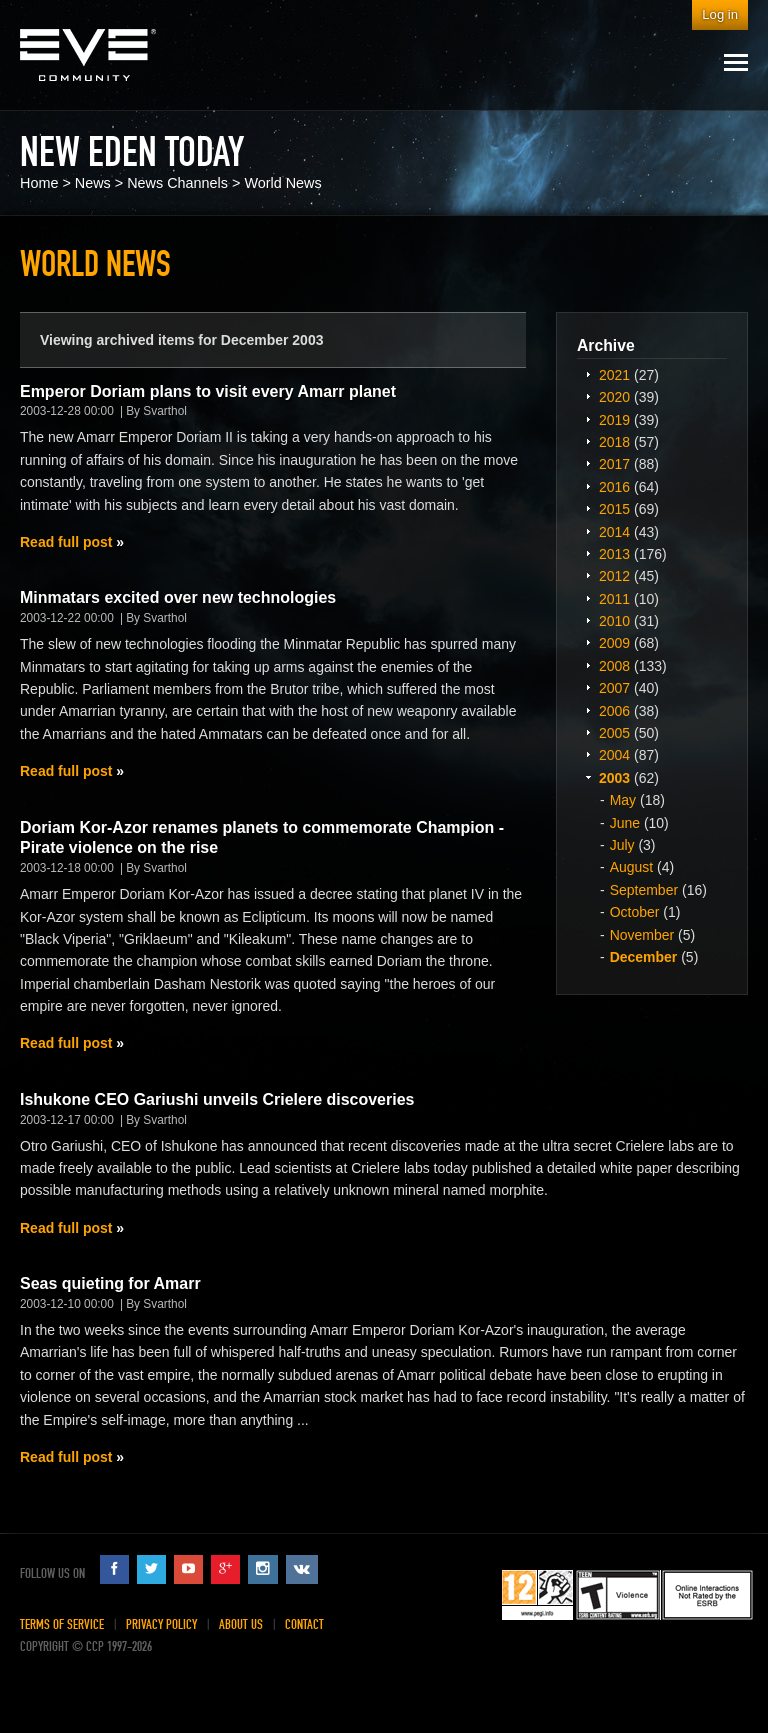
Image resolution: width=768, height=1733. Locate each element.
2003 (614, 778)
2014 (614, 532)
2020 (614, 397)
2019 (614, 420)
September (644, 890)
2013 (614, 554)
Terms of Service (62, 1624)
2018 (614, 442)
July (622, 845)
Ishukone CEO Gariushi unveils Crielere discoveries (217, 1099)
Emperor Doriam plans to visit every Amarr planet (208, 391)
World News (282, 183)
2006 (614, 711)
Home (39, 183)
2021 (614, 375)
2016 (614, 487)
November (642, 935)
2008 (614, 666)
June (625, 823)
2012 (614, 576)
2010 (614, 621)
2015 (614, 509)
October (635, 912)
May (623, 800)
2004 (614, 755)
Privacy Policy (161, 1624)
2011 (614, 599)
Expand (588, 374)
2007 (614, 688)
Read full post (66, 542)
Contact (304, 1624)
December (644, 957)
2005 (614, 733)
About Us (241, 1624)
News (93, 183)
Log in (720, 14)
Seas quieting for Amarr (110, 1283)
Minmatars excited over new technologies (178, 597)
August (632, 867)
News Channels (177, 183)
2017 (614, 464)
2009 (614, 643)
